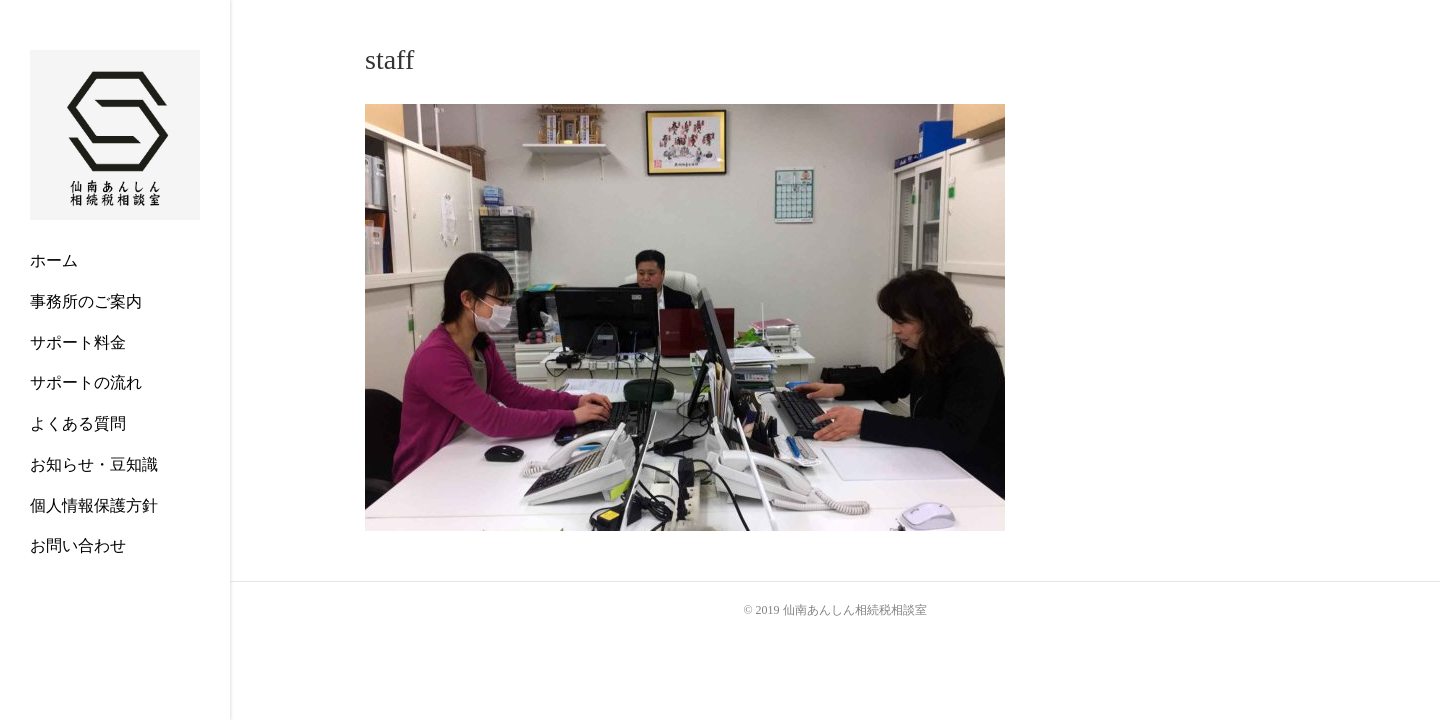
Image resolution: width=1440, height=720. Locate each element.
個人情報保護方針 (94, 505)
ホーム (54, 260)
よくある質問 (78, 423)
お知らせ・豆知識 (94, 464)
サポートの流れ (86, 382)
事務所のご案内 (86, 301)
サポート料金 (78, 342)
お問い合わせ (78, 545)
